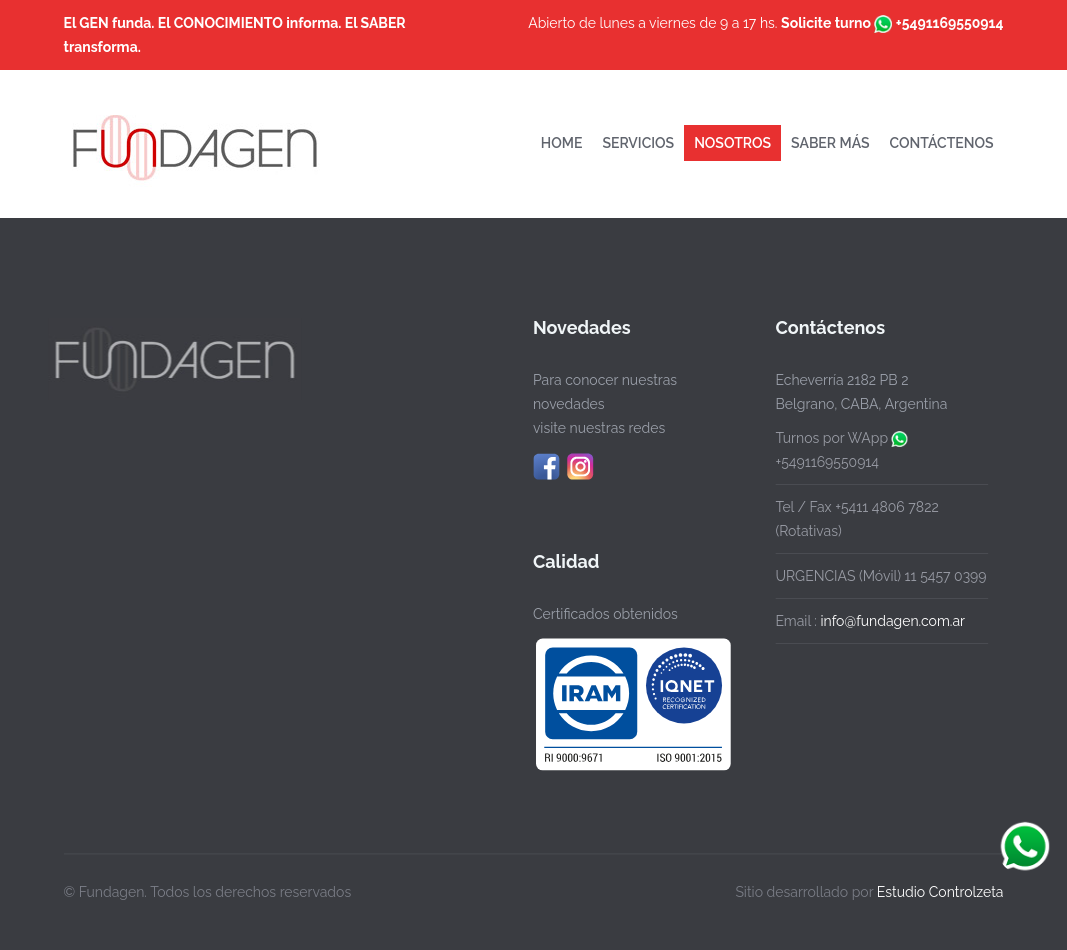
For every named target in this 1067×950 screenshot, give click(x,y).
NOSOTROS (732, 143)
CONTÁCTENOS (942, 143)
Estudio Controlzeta (940, 890)
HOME (562, 143)
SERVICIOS (638, 143)
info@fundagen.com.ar (890, 621)
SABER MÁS (830, 143)
